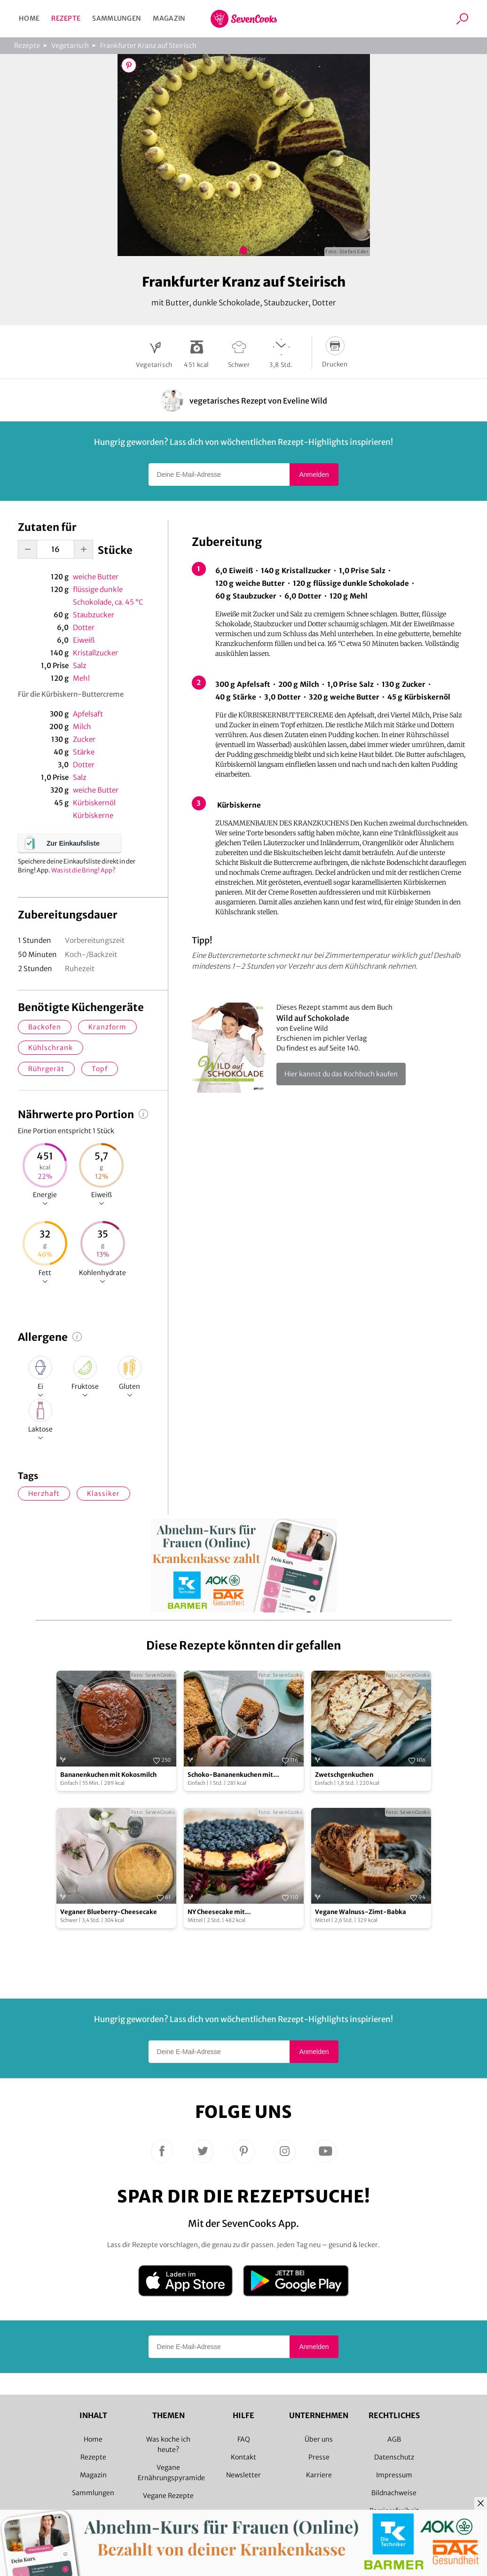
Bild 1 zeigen (243, 250)
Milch (82, 726)
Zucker (84, 739)
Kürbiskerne (93, 815)
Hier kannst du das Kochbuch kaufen (341, 1074)
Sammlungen (116, 18)
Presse (319, 2457)
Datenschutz (394, 2457)
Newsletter (243, 2475)
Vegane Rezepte (168, 2495)
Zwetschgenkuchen (344, 1775)
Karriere (319, 2475)
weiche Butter (95, 576)
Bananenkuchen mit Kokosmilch (108, 1775)
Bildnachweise (393, 2493)
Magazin (169, 18)
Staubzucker (93, 614)
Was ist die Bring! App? (83, 870)
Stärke (83, 751)
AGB (394, 2439)
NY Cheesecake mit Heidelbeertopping (216, 1912)
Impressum (394, 2475)
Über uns (319, 2439)
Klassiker (103, 1493)
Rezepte (65, 18)
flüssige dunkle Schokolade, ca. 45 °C (108, 596)
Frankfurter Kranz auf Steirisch (148, 45)
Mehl (81, 678)
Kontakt (243, 2457)
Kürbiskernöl (94, 802)
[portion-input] (55, 549)
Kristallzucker (95, 652)
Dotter (83, 627)
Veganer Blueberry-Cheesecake (108, 1912)
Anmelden (314, 474)
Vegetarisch (70, 45)
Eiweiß (83, 640)
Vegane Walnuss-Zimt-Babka (360, 1912)
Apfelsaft (88, 713)
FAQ (243, 2439)
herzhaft (44, 1493)
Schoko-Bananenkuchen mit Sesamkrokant (230, 1775)
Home (29, 18)
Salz (79, 665)
